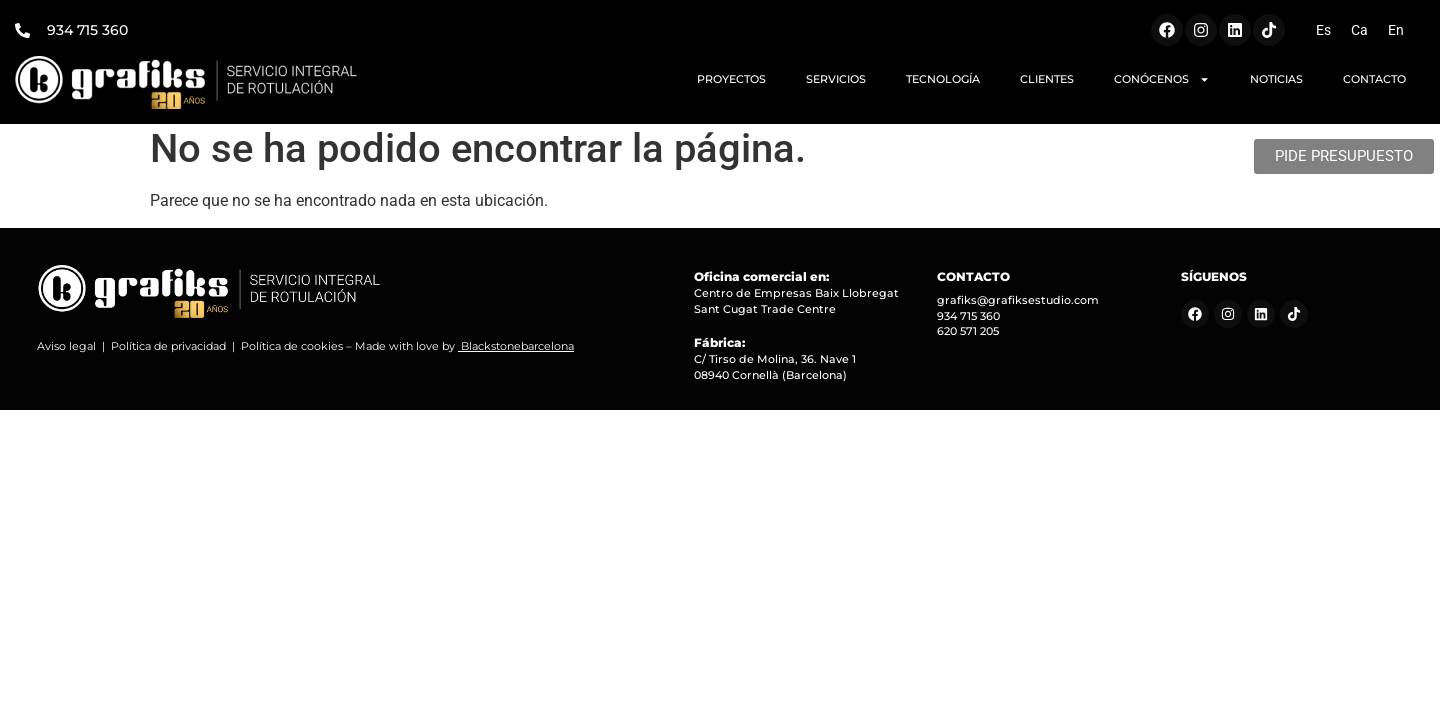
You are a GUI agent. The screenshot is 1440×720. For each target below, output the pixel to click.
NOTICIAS (1276, 79)
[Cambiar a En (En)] (1396, 30)
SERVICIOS (836, 79)
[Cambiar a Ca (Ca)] (1359, 30)
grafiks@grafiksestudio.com (1018, 307)
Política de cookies (292, 353)
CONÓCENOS (1162, 79)
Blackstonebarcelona (517, 353)
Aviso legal (66, 353)
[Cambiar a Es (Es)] (1323, 30)
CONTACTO (1374, 79)
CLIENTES (1047, 79)
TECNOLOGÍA (943, 79)
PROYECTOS (731, 79)
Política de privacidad (168, 353)
